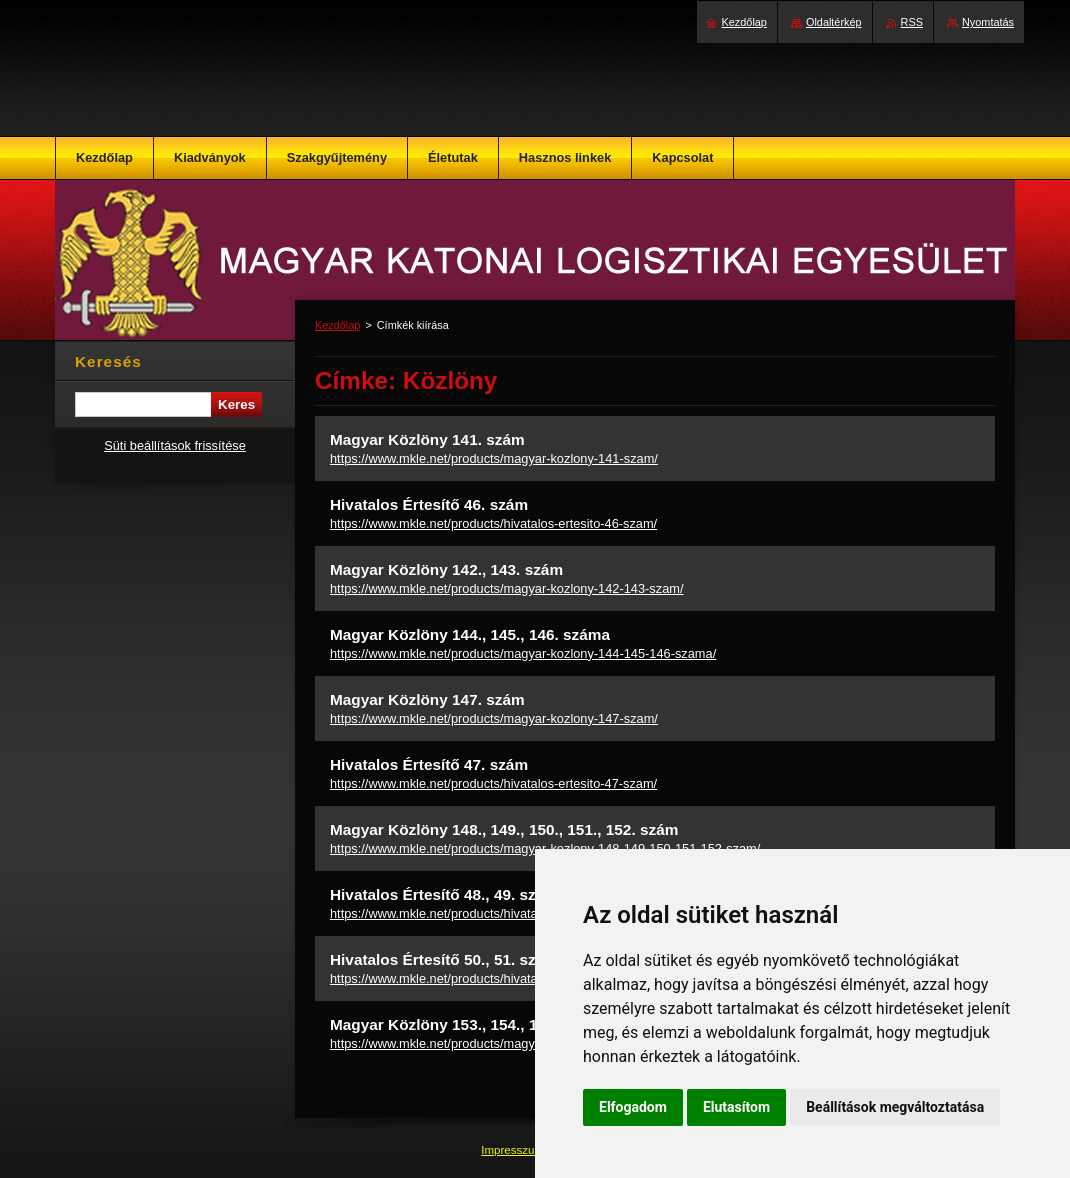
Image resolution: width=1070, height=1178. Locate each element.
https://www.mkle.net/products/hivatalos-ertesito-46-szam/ (493, 523)
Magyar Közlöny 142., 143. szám (446, 569)
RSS (912, 22)
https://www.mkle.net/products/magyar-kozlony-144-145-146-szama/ (523, 653)
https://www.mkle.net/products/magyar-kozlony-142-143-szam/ (506, 588)
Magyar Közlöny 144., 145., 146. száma (470, 634)
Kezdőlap (337, 325)
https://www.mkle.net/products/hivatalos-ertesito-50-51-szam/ (503, 978)
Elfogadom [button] (633, 1107)
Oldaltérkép (834, 22)
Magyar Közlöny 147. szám (427, 699)
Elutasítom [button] (736, 1107)
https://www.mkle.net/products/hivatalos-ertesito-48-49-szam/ (503, 913)
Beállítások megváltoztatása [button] (895, 1107)
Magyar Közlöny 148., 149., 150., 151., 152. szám (504, 829)
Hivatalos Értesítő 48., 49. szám (444, 894)
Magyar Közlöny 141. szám (427, 439)
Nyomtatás (988, 22)
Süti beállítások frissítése (175, 445)
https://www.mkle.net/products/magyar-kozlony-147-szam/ (494, 718)
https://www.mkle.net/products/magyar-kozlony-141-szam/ (494, 458)
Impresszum (514, 1150)
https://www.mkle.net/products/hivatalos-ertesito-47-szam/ (493, 783)
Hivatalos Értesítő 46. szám (429, 504)
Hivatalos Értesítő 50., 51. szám (444, 959)
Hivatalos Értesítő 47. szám (429, 764)
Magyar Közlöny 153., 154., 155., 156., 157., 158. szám (523, 1024)
